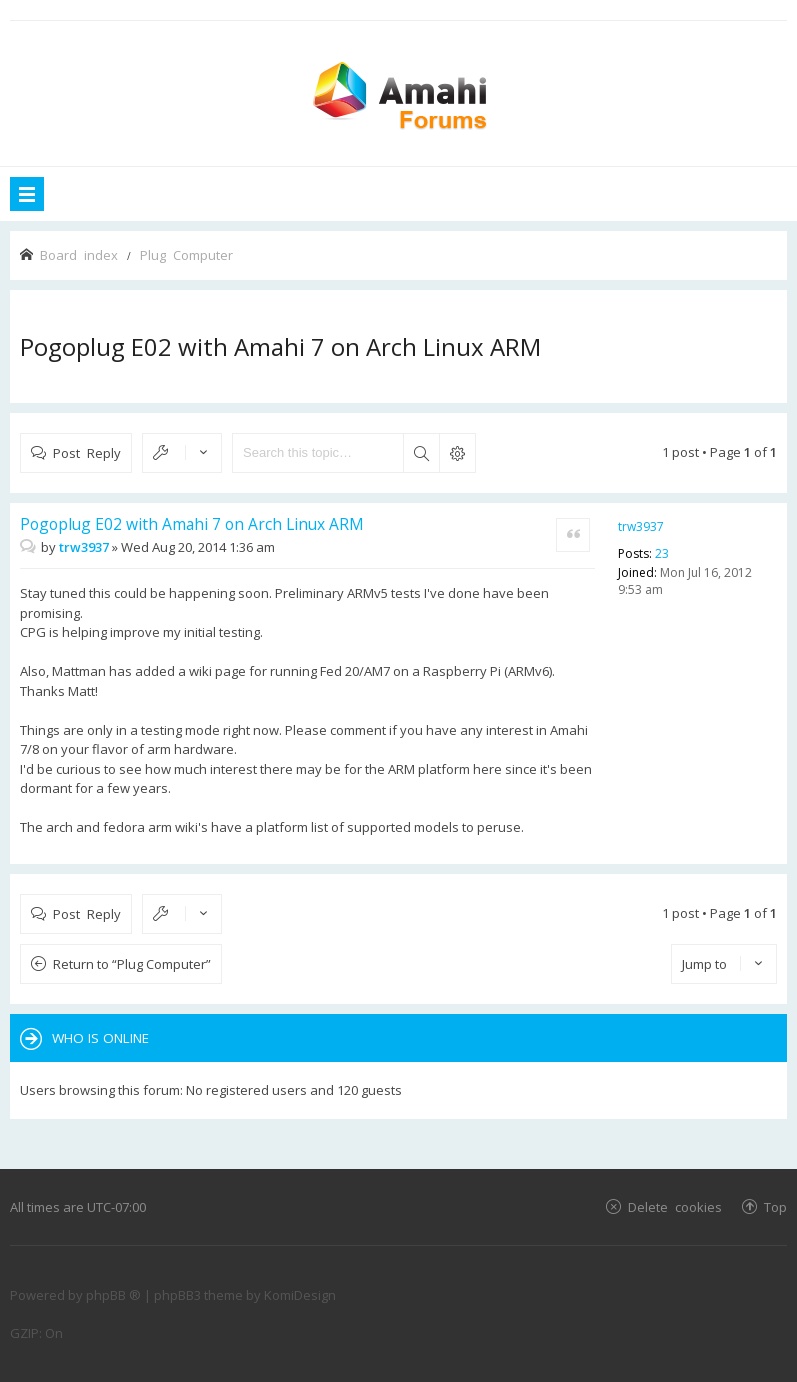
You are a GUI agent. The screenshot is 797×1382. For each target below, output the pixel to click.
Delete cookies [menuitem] (675, 1206)
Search (421, 453)
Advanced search (457, 453)
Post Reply (87, 452)
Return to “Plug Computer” (132, 964)
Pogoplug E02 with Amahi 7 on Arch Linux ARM (280, 346)
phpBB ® (113, 1295)
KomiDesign (300, 1295)
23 (662, 553)
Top (775, 1206)
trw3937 (641, 526)
